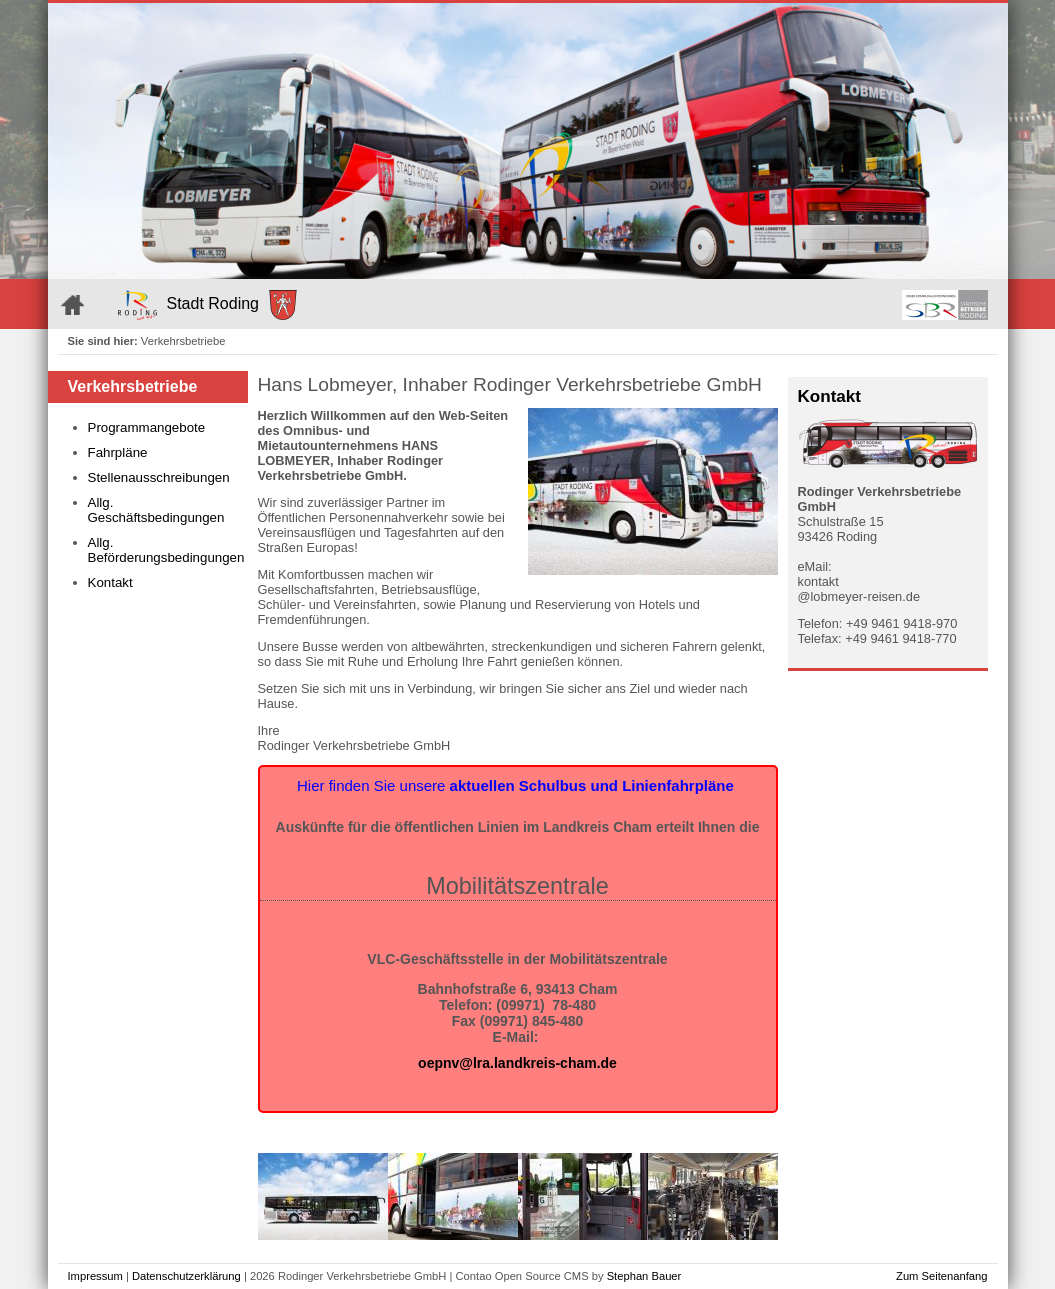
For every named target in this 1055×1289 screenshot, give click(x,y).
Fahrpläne (118, 452)
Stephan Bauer (644, 1276)
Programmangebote (147, 427)
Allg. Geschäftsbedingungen (156, 510)
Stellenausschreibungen (159, 477)
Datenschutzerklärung (186, 1276)
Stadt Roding (208, 305)
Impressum (95, 1276)
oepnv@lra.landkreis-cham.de (517, 1063)
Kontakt (110, 582)
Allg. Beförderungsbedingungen (163, 550)
